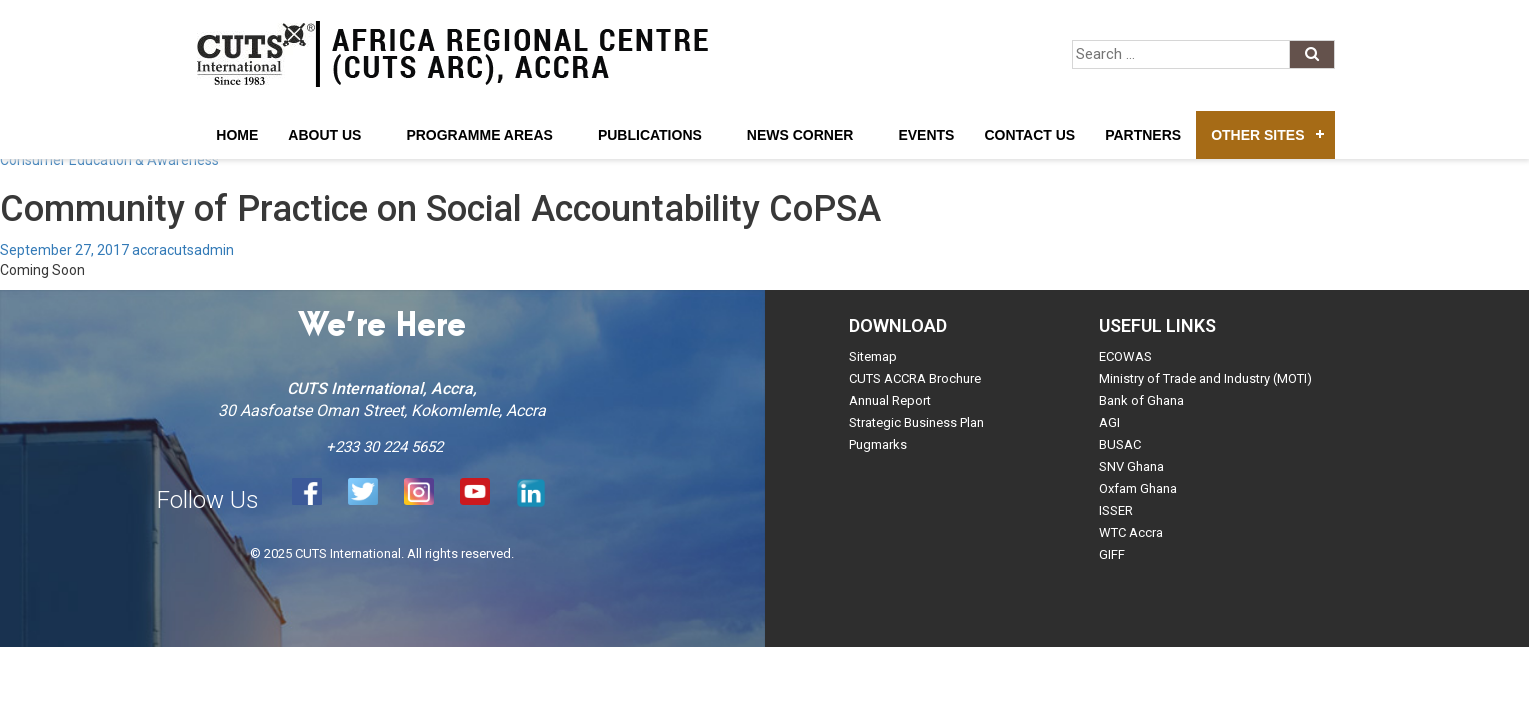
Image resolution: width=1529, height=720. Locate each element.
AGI (1109, 422)
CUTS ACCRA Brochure (915, 378)
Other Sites (1257, 135)
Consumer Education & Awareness (109, 160)
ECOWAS (1125, 356)
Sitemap (873, 356)
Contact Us (1029, 135)
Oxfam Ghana (1138, 488)
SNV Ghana (1131, 466)
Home (237, 135)
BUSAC (1120, 444)
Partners (1143, 135)
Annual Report (890, 400)
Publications (650, 135)
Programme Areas (479, 135)
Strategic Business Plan (916, 422)
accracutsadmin (183, 250)
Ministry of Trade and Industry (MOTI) (1205, 378)
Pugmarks (878, 444)
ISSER (1116, 510)
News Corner (800, 135)
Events (926, 135)
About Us (324, 135)
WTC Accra (1131, 532)
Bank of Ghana (1141, 400)
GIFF (1112, 554)
